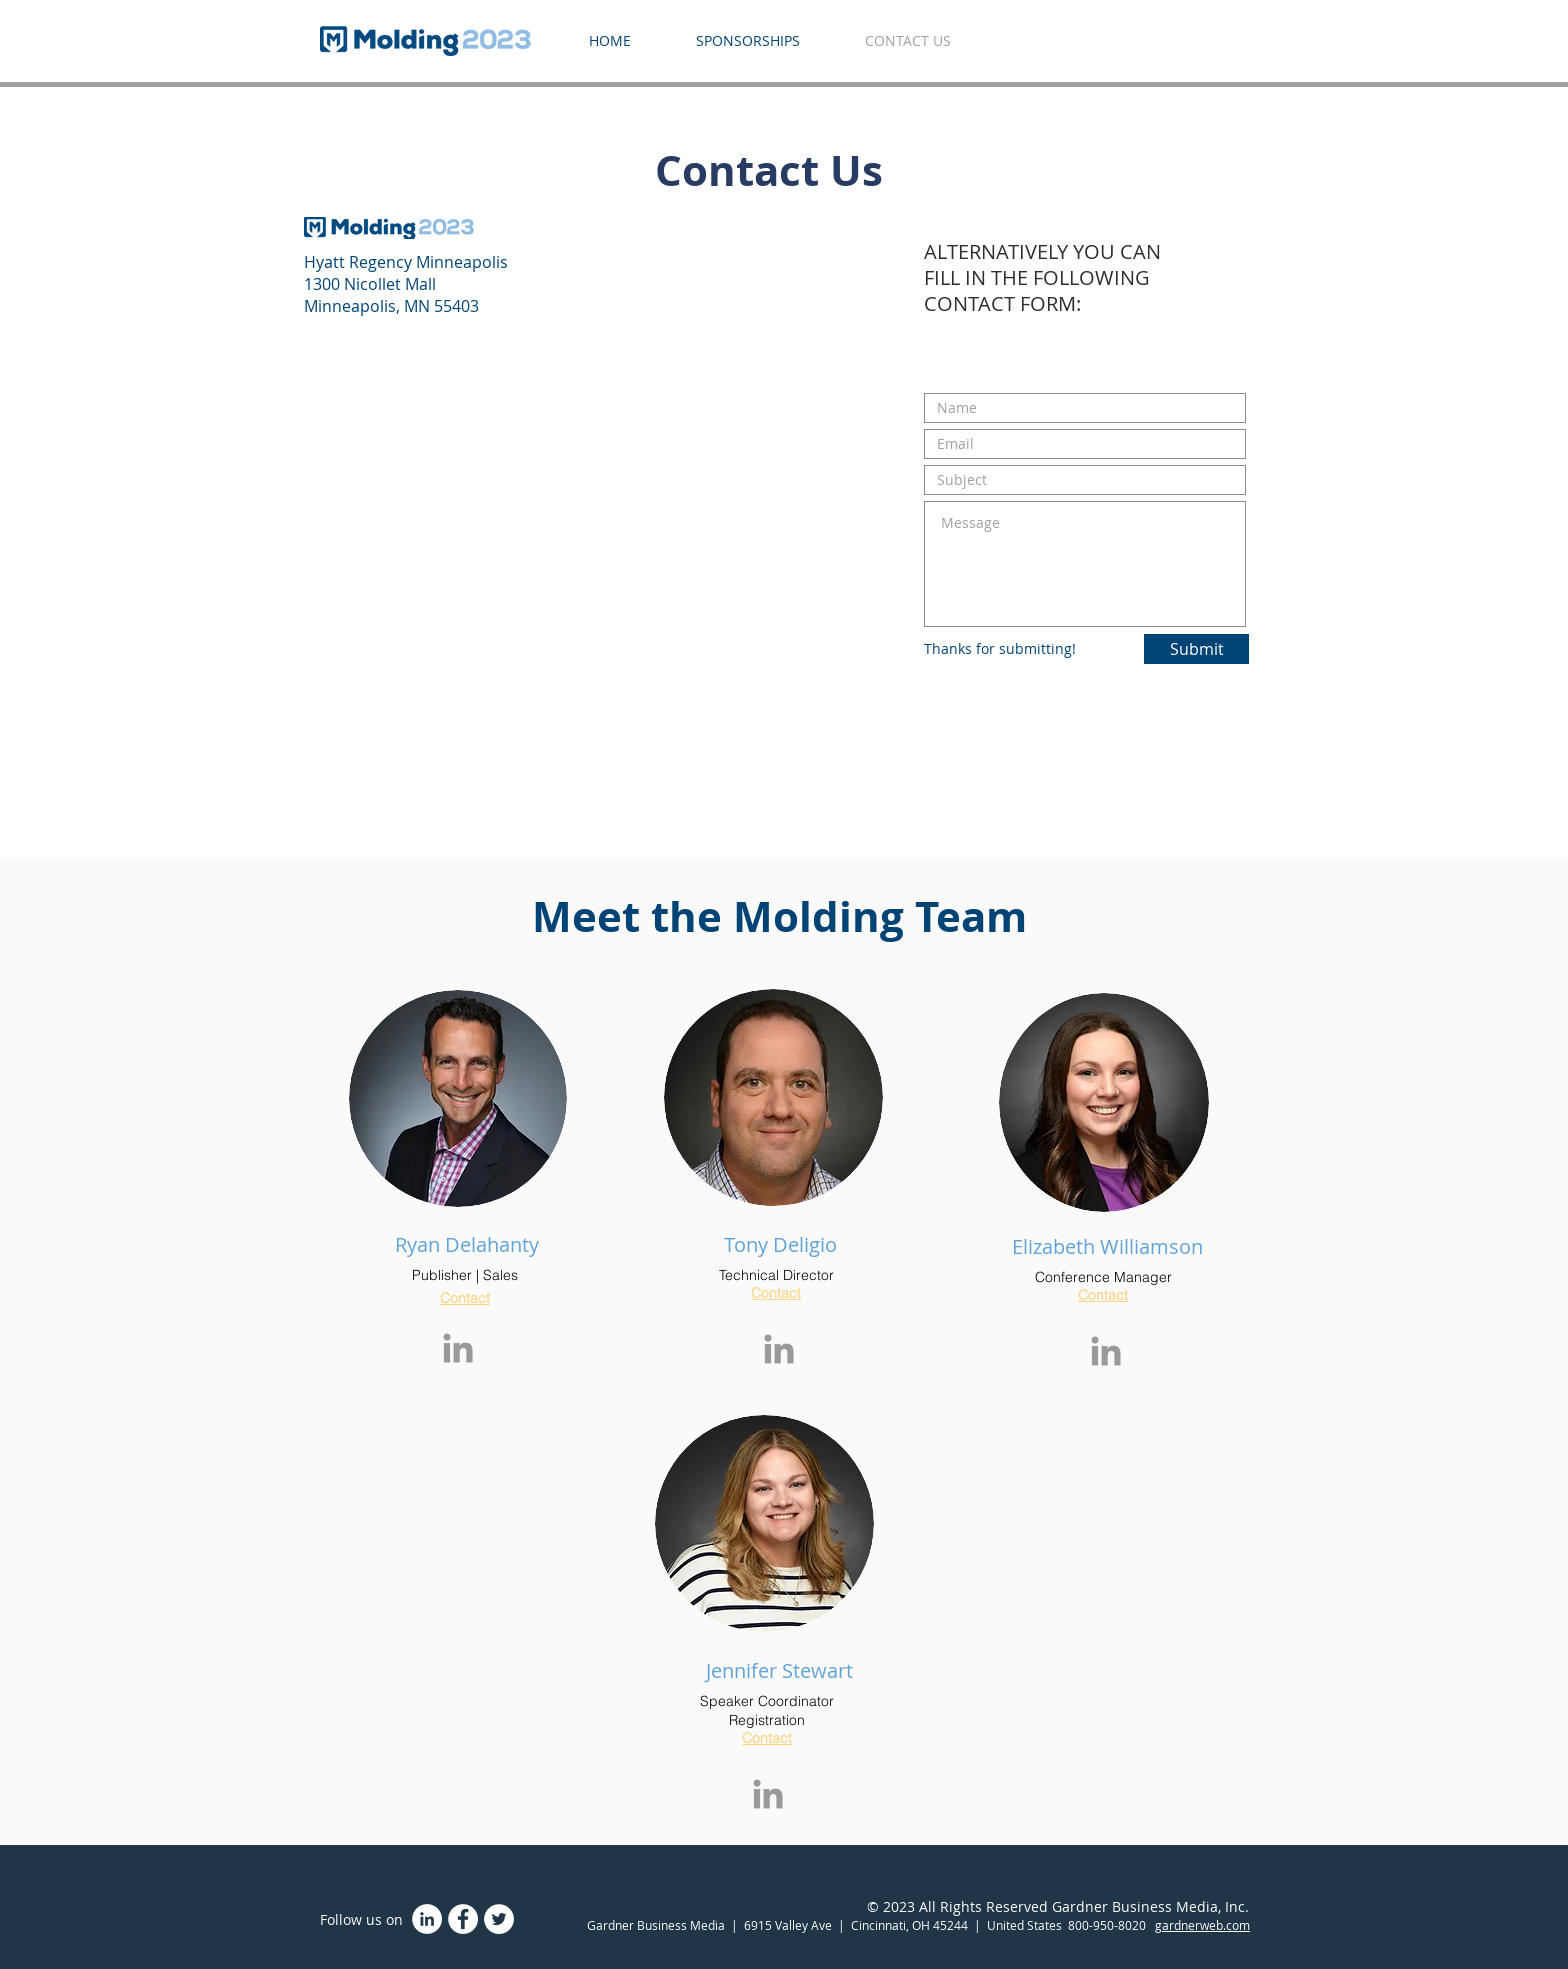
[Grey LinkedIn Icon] (458, 1348)
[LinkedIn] (427, 1919)
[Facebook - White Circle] (463, 1919)
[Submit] (1196, 649)
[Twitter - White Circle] (499, 1919)
